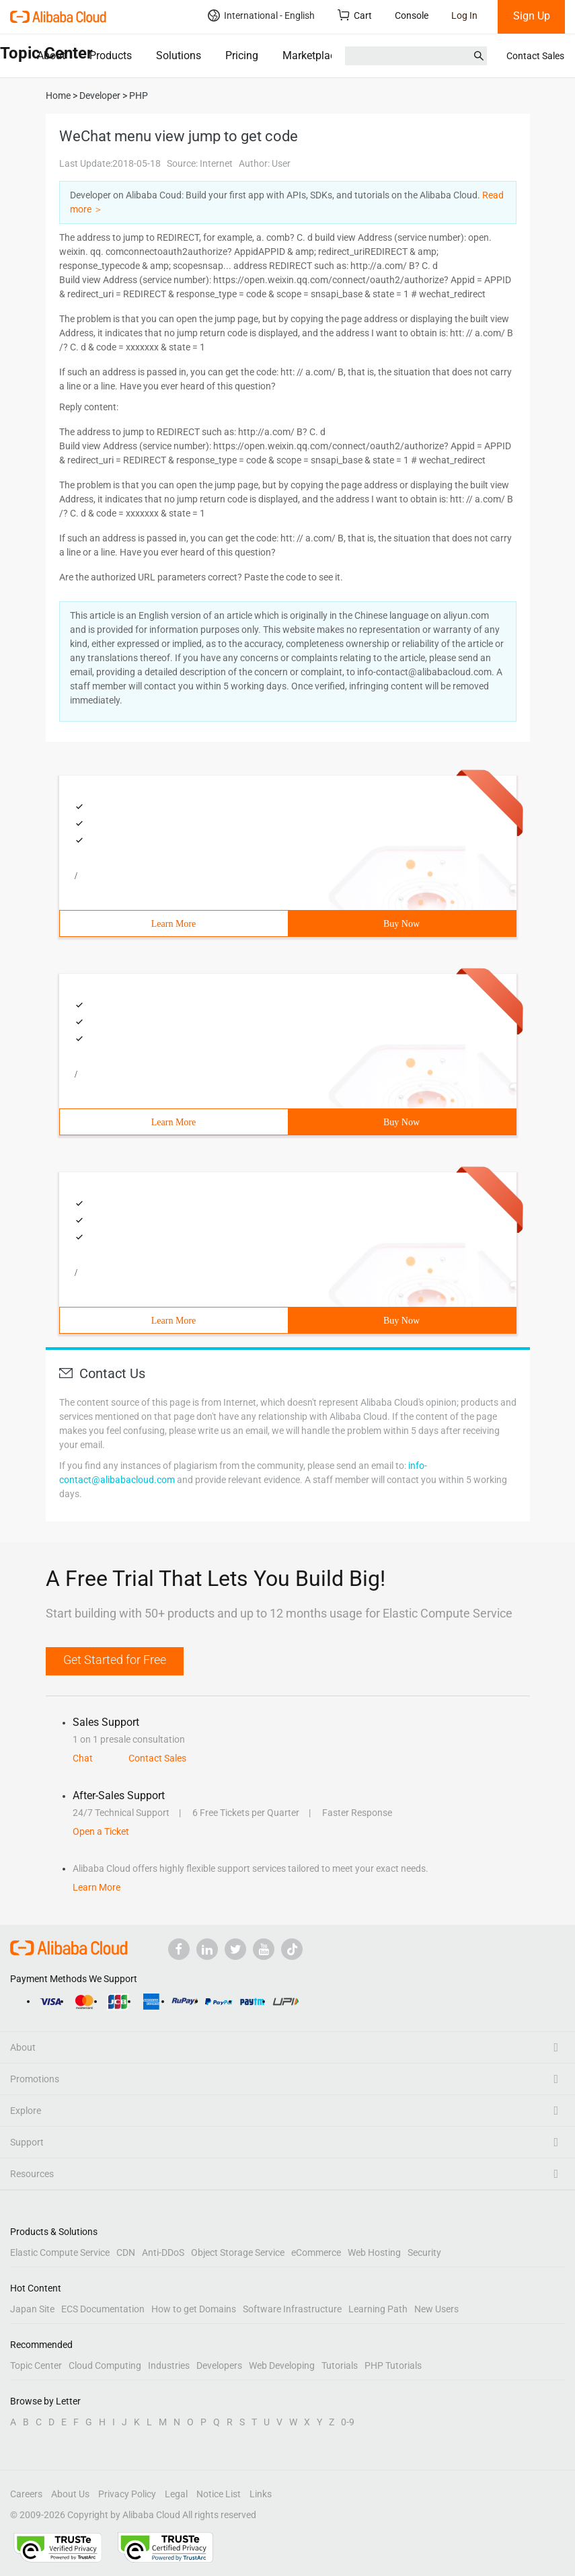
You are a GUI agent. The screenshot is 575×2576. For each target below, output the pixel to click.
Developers (219, 2365)
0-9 (347, 2422)
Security (424, 2252)
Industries (169, 2365)
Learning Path (378, 2309)
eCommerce (316, 2252)
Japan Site (32, 2309)
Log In (464, 15)
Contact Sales (535, 55)
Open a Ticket (101, 1831)
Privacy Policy (127, 2494)
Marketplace (311, 55)
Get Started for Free (114, 1660)
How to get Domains (193, 2309)
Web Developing (282, 2365)
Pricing (241, 55)
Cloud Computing (105, 2365)
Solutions (178, 55)
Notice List (218, 2494)
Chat (83, 1758)
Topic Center (36, 2365)
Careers (26, 2494)
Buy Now (401, 924)
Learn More (173, 924)
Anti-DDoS (163, 2252)
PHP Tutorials (393, 2365)
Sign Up (531, 15)
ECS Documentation (103, 2309)
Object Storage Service (237, 2252)
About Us (70, 2494)
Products (110, 55)
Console (411, 15)
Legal (176, 2494)
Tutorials (339, 2365)
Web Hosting (374, 2252)
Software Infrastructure (292, 2309)
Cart (355, 15)
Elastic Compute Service (60, 2252)
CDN (125, 2252)
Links (261, 2494)
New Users (436, 2309)
